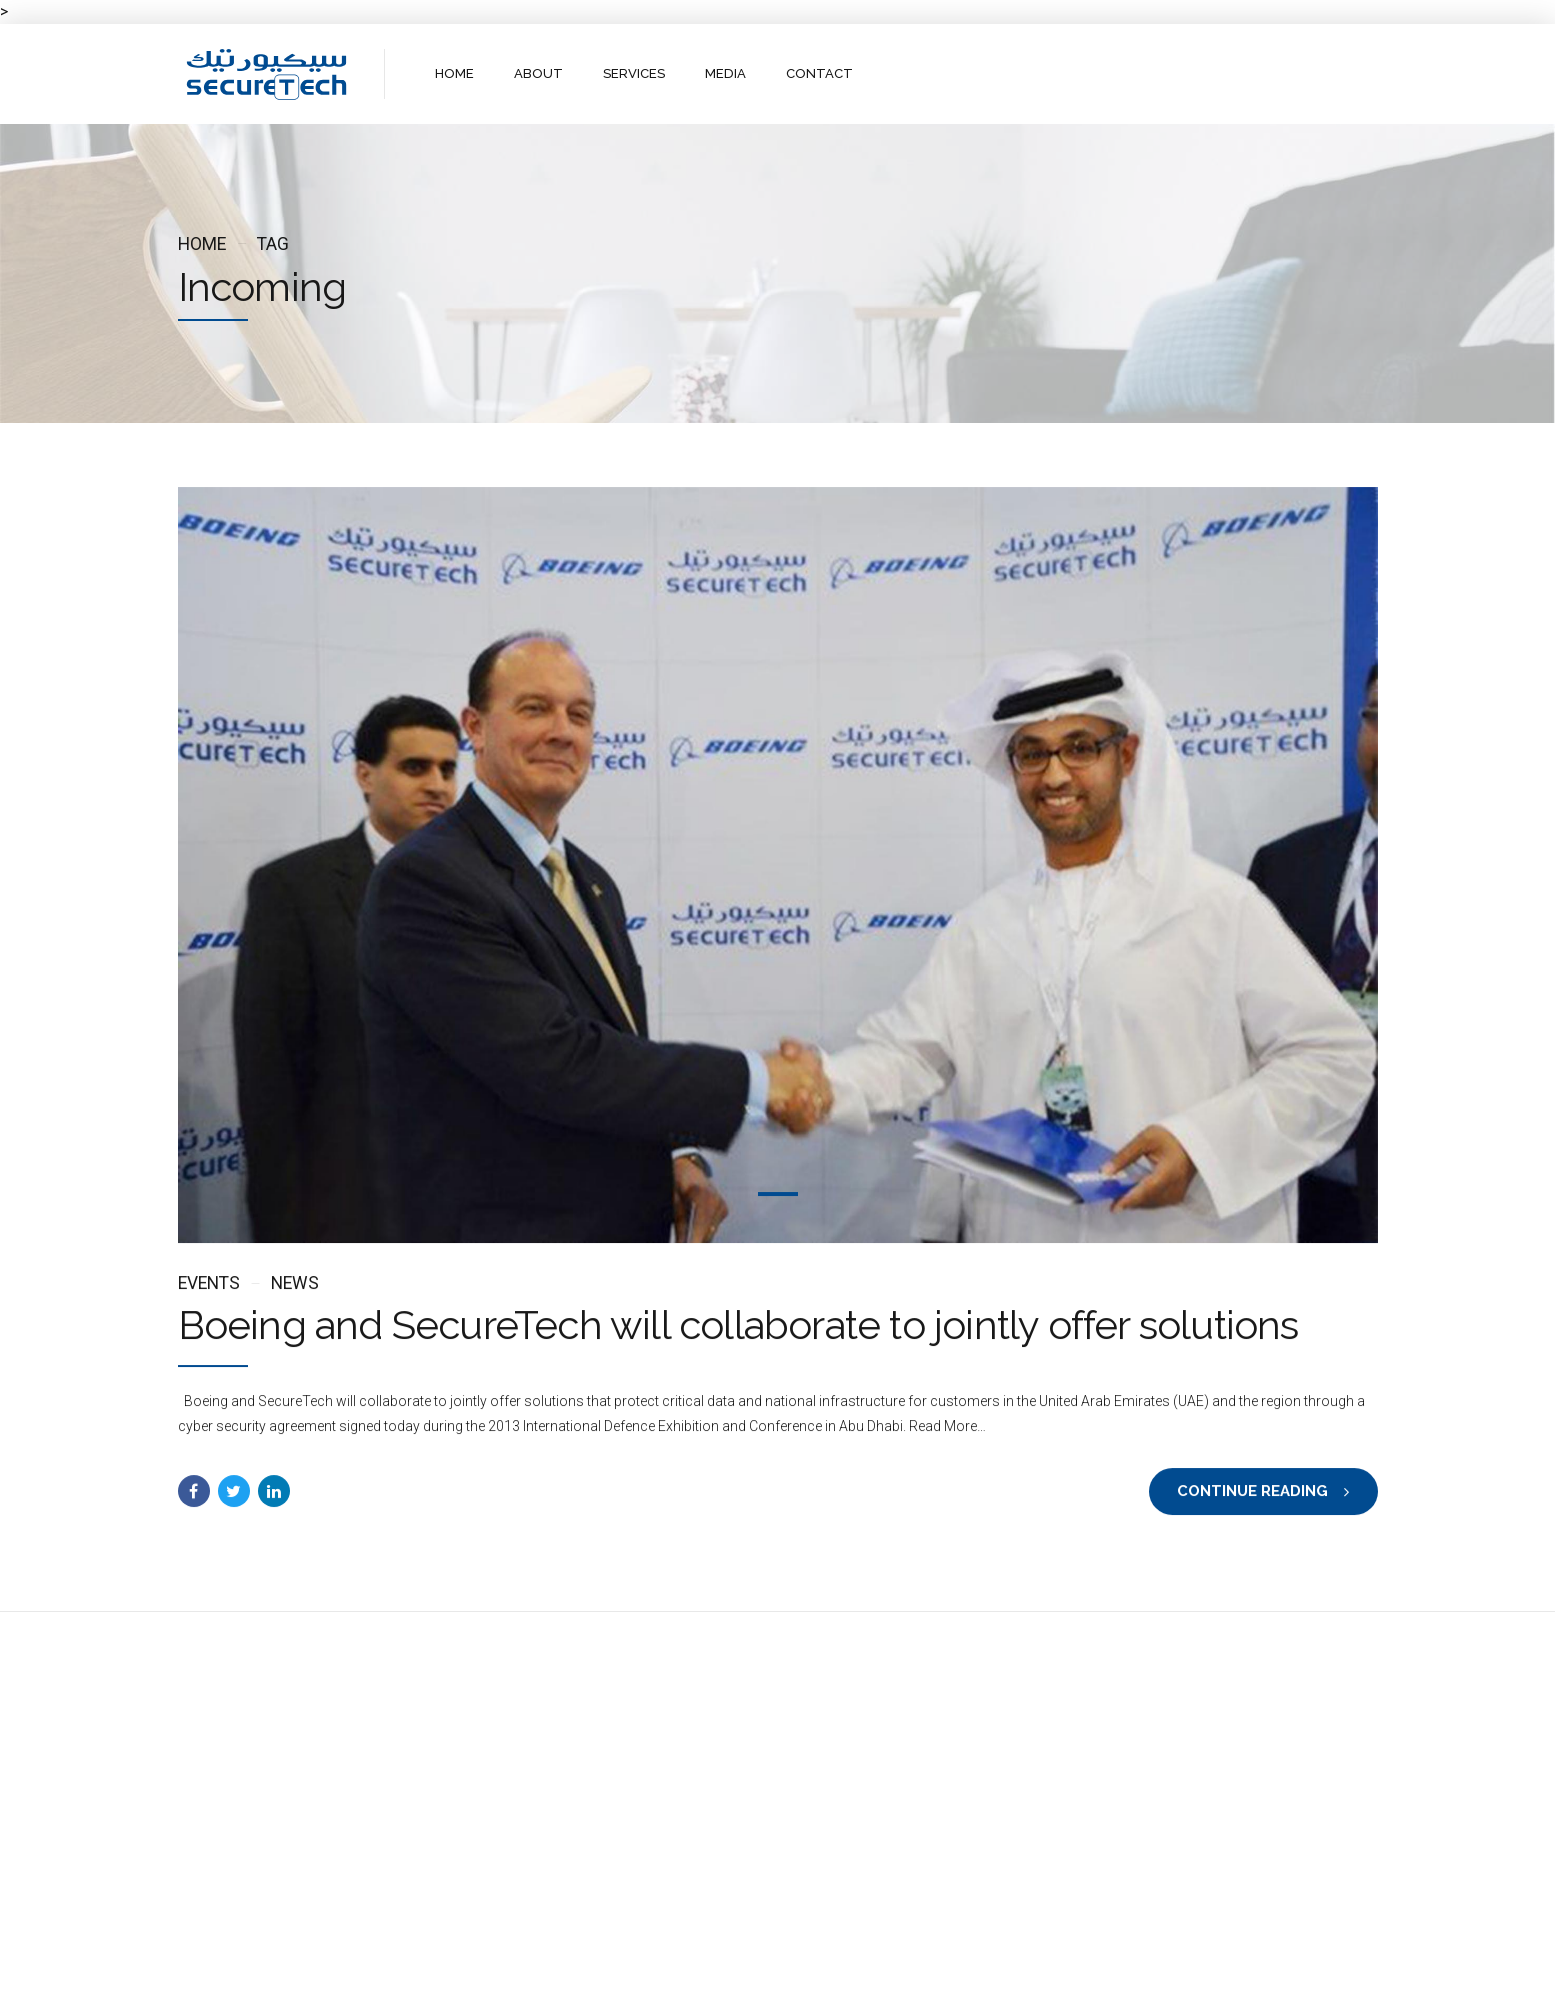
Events (209, 1283)
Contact (844, 1965)
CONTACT (818, 73)
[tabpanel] (778, 865)
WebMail (926, 1965)
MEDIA (725, 73)
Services (763, 1965)
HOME (454, 73)
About (688, 1965)
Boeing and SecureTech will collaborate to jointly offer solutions (738, 1325)
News (295, 1283)
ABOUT (538, 73)
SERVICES (634, 73)
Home (202, 244)
